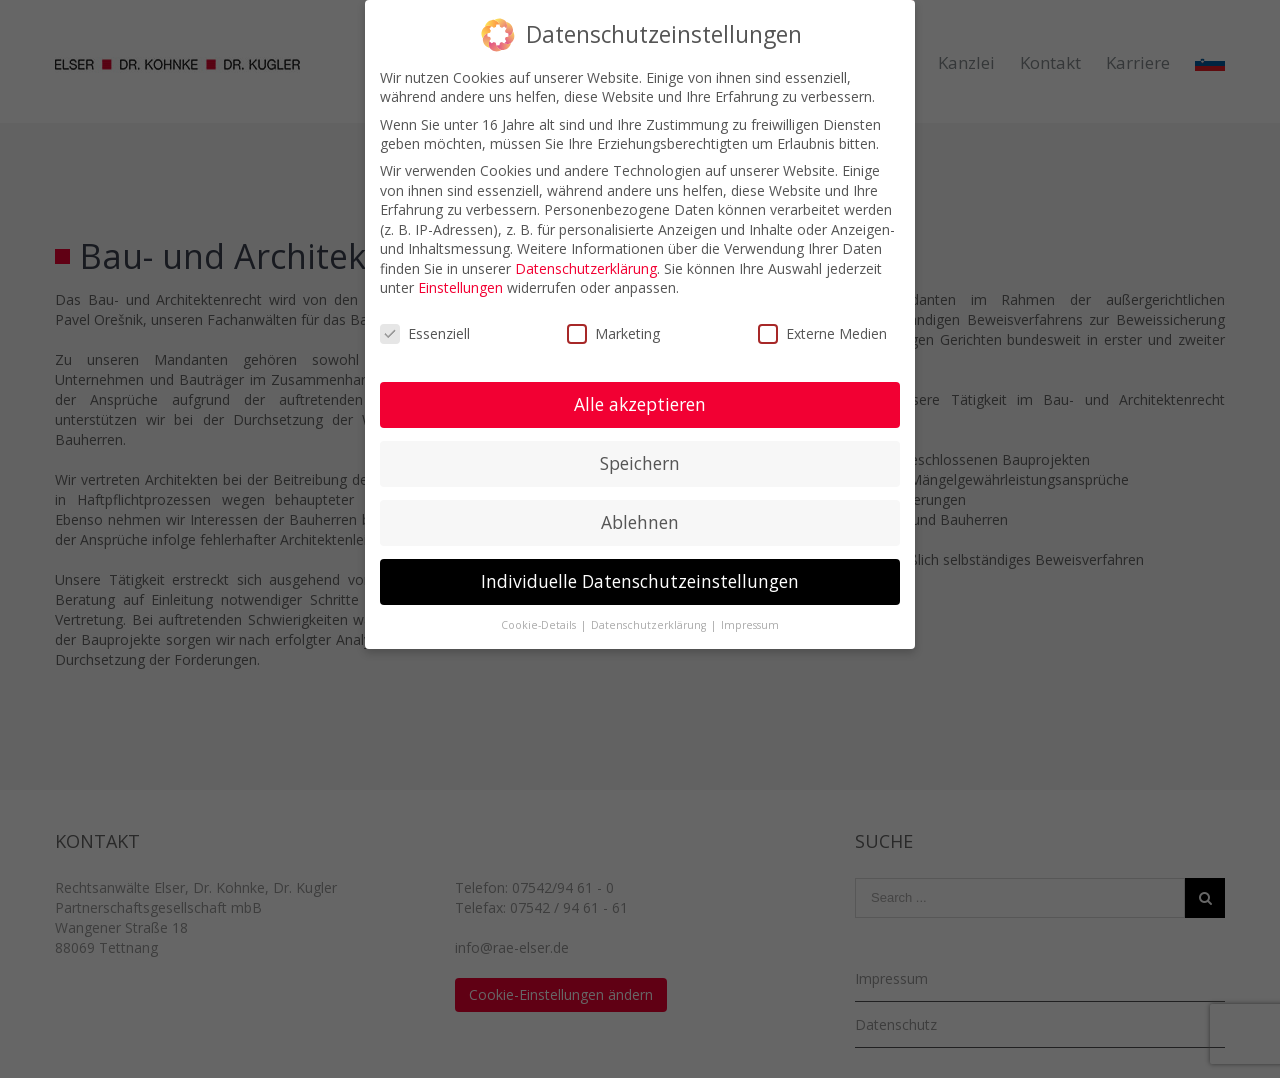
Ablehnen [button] (640, 522)
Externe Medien (822, 333)
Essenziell (425, 333)
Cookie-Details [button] (540, 625)
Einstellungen (460, 287)
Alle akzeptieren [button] (640, 404)
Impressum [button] (750, 625)
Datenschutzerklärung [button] (650, 625)
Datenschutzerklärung (586, 268)
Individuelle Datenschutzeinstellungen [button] (640, 581)
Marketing (613, 333)
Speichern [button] (640, 463)
